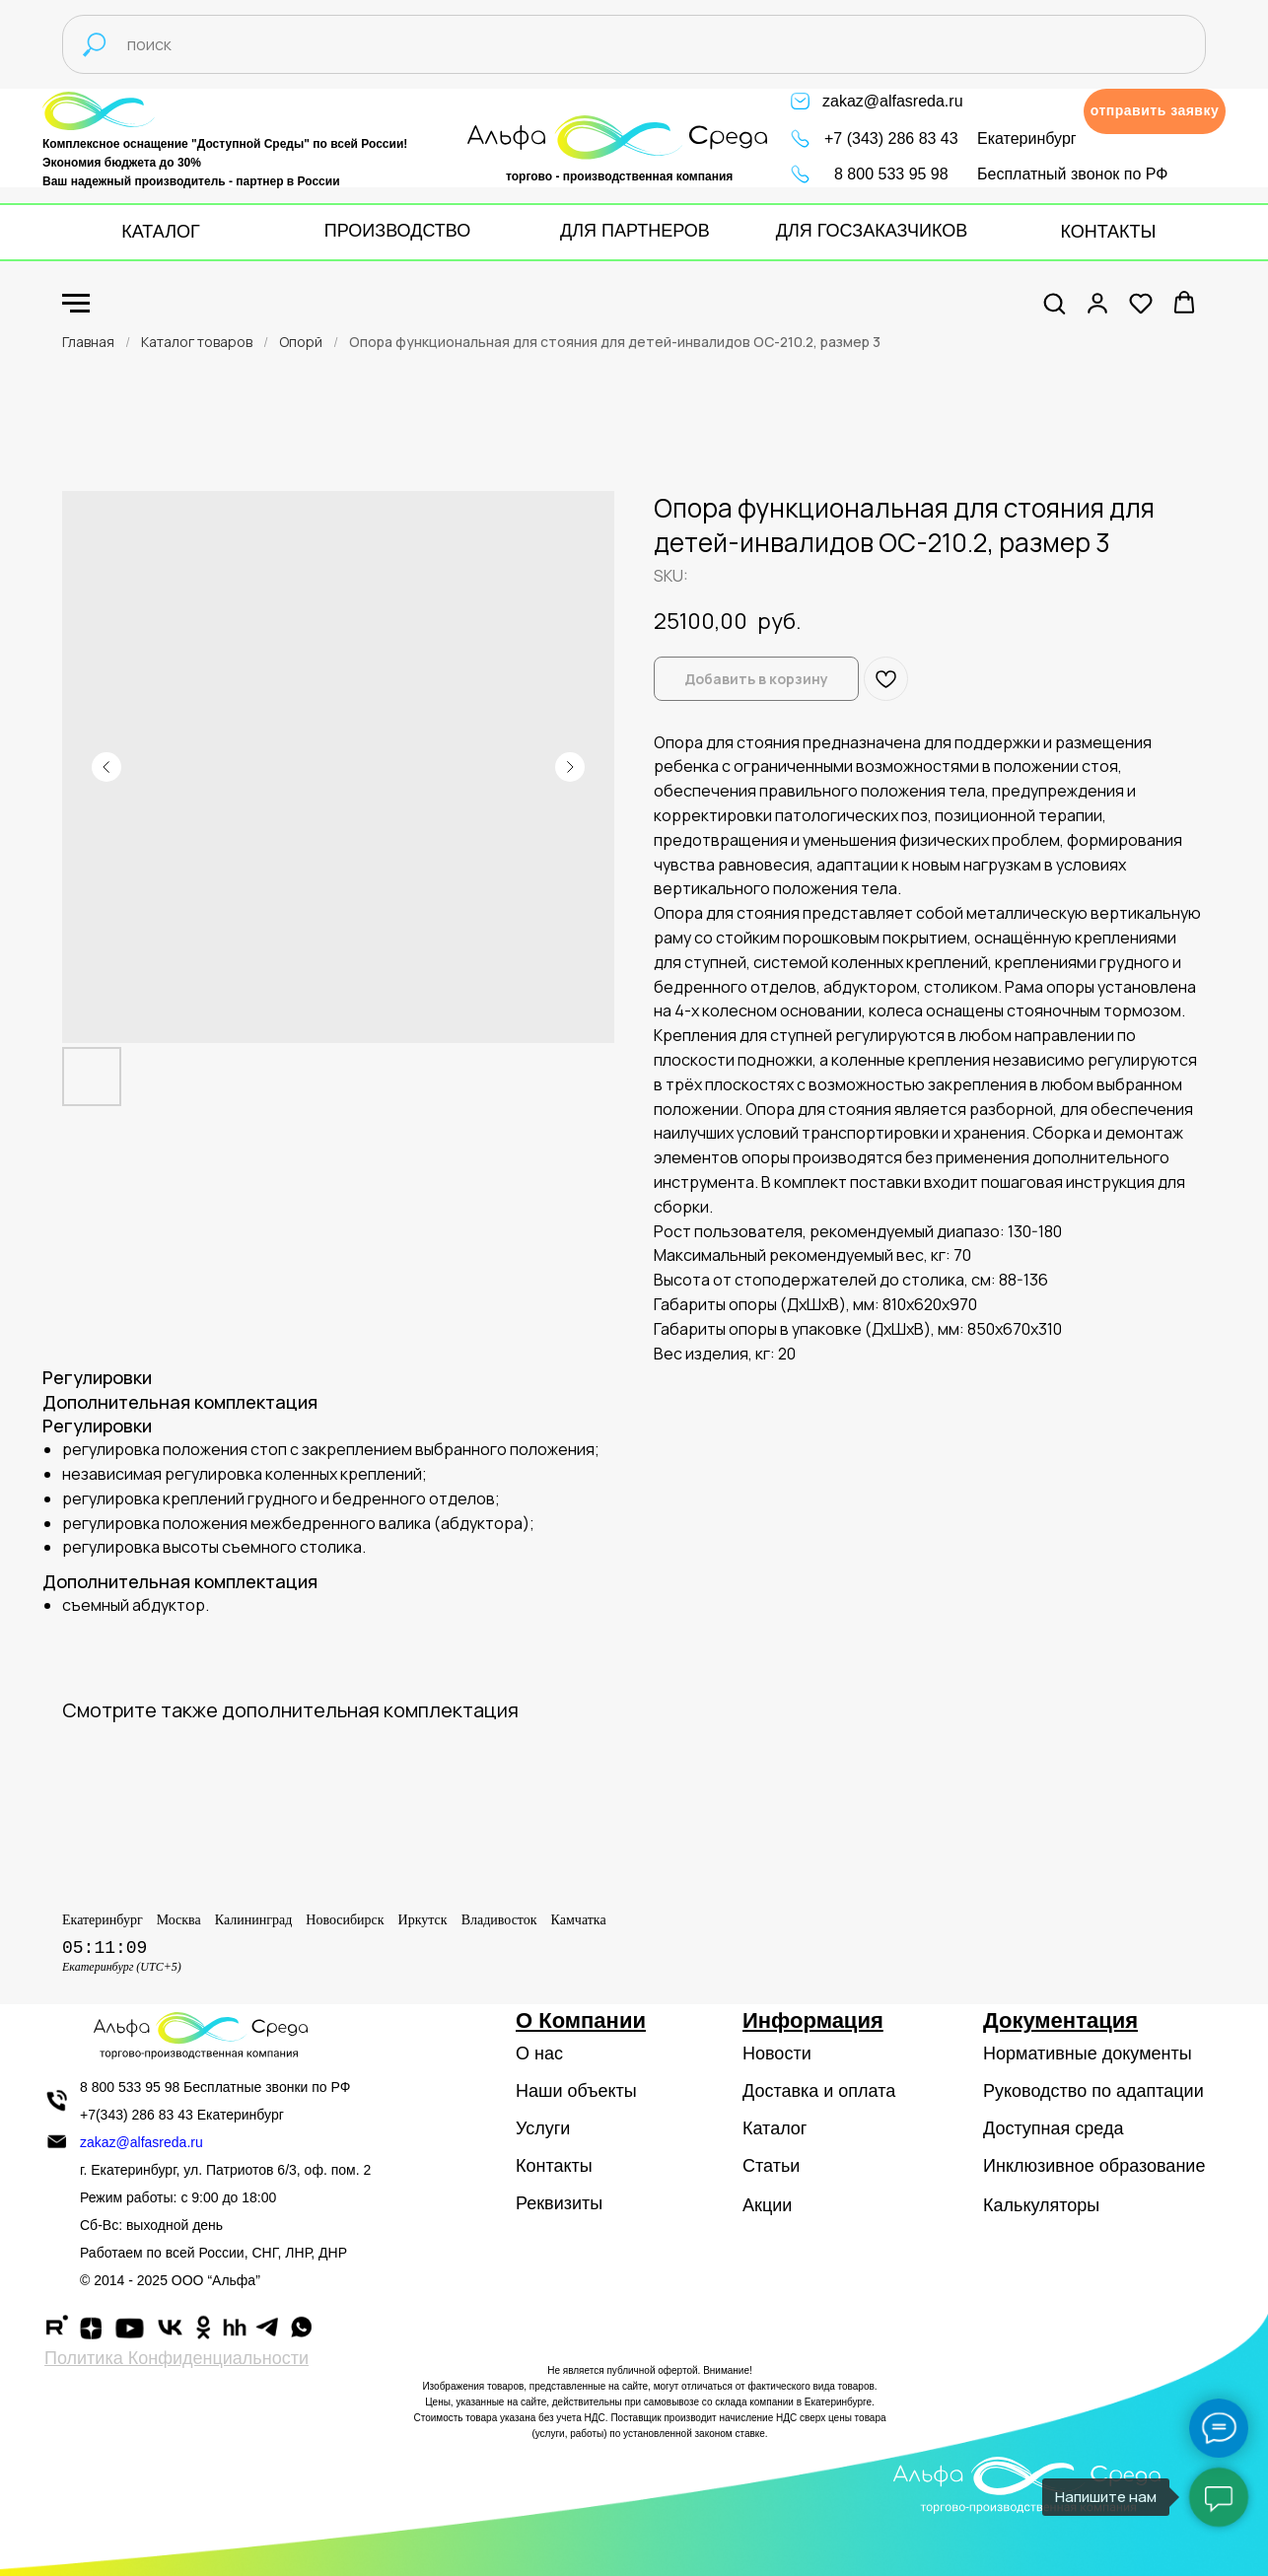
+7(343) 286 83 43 (136, 2115)
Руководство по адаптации (1093, 2091)
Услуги (543, 2128)
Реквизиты (559, 2203)
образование (1152, 2166)
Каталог (774, 2128)
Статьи (771, 2166)
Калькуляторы (1041, 2205)
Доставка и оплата (818, 2091)
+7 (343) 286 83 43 (891, 138)
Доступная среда (1053, 2128)
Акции (767, 2205)
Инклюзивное (1038, 2166)
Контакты (554, 2166)
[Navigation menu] (76, 303)
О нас (539, 2053)
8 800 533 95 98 (891, 174)
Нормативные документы (1087, 2053)
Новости (776, 2053)
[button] (1155, 111)
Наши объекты (576, 2091)
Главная (88, 341)
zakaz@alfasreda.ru (892, 101)
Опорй (300, 341)
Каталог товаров (196, 341)
